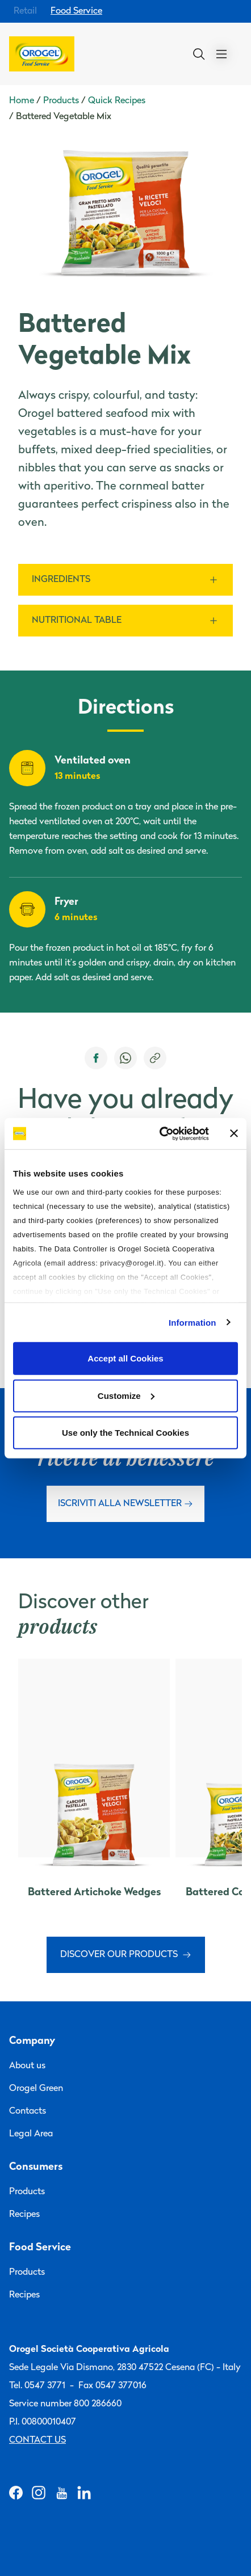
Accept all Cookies (125, 1358)
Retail (25, 11)
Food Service (76, 11)
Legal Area (31, 2134)
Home (21, 101)
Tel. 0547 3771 (37, 2386)
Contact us (37, 2440)
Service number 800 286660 (65, 2404)
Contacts (27, 2111)
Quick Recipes (116, 101)
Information (192, 1322)
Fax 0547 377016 (112, 2386)
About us (27, 2066)
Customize (126, 1395)
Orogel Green (36, 2088)
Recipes (24, 2214)
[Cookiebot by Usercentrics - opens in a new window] (159, 1133)
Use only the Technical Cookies (125, 1432)
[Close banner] (234, 1133)
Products (61, 101)
